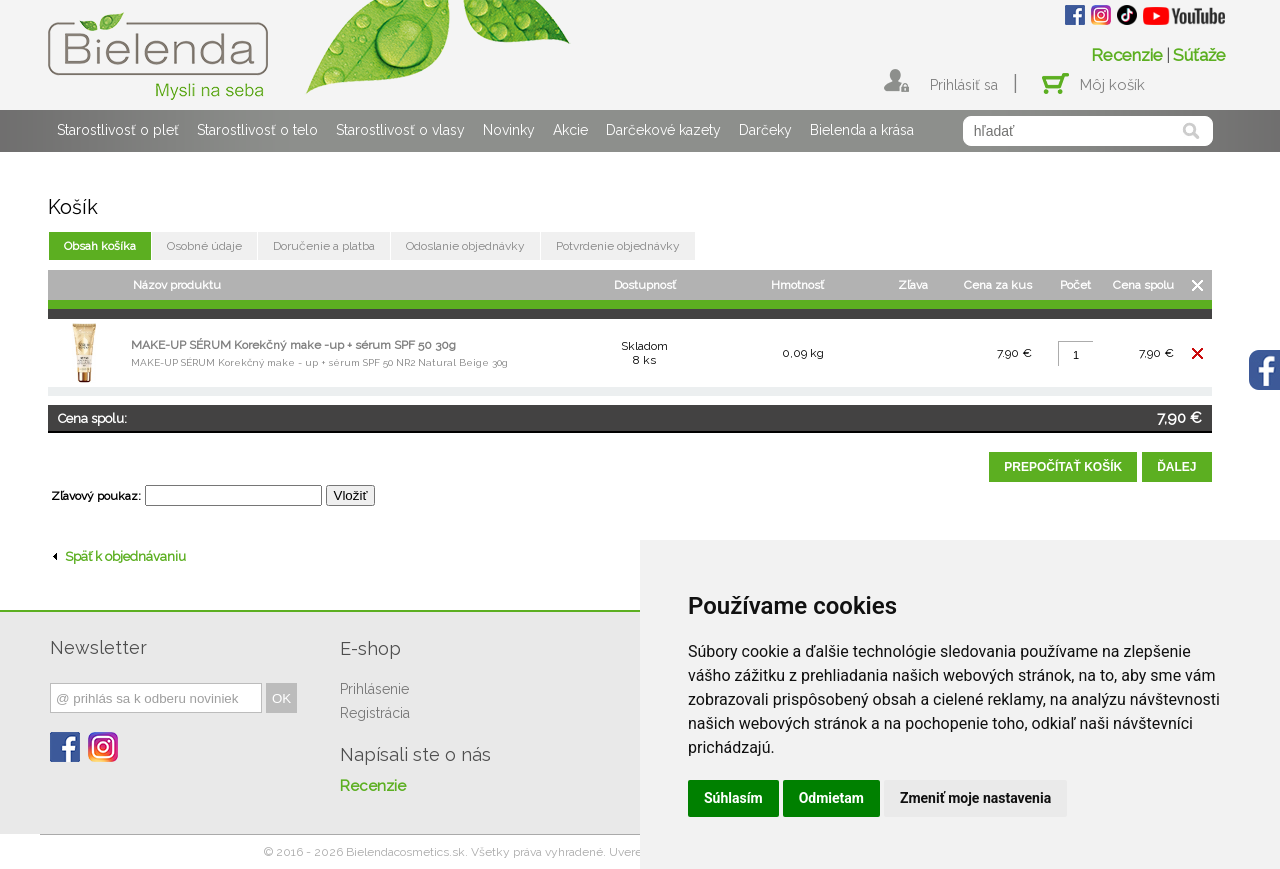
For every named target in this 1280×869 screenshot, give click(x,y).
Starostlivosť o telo (257, 130)
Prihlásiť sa (964, 85)
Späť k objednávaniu (119, 556)
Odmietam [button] (831, 798)
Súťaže (1199, 55)
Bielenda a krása (862, 130)
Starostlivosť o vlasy (400, 130)
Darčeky (765, 130)
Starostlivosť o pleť (118, 130)
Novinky (509, 130)
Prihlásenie (374, 689)
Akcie (570, 130)
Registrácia (375, 713)
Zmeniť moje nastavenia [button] (975, 798)
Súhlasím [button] (733, 798)
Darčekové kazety (663, 130)
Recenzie (1127, 55)
